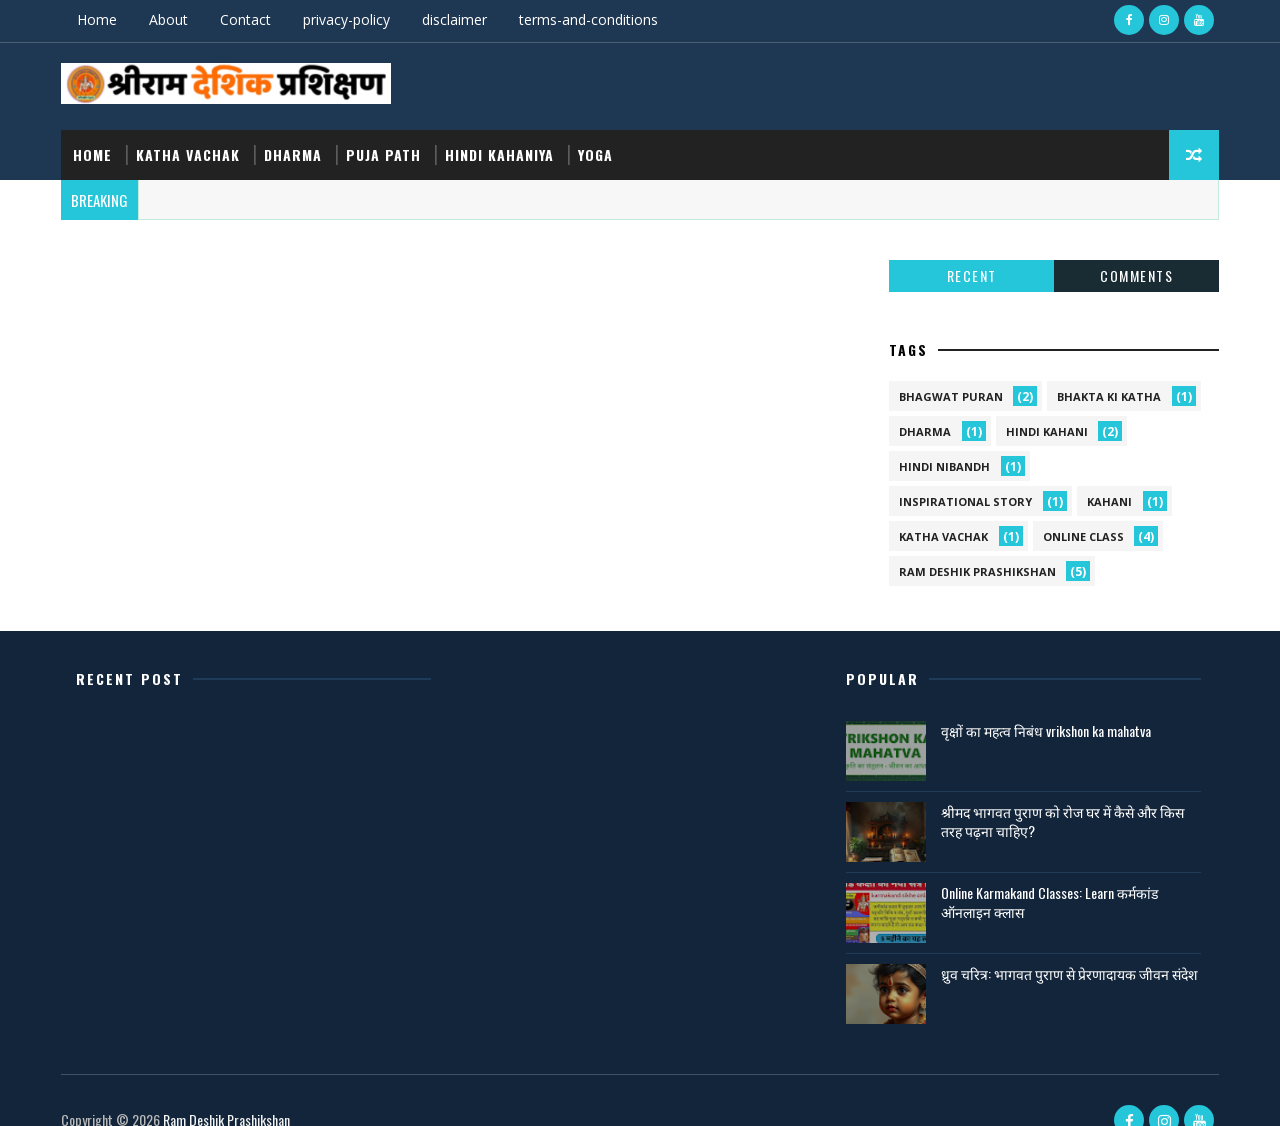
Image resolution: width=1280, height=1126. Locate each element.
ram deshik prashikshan (973, 543)
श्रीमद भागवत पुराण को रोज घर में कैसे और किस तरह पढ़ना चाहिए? (1052, 792)
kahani (1105, 473)
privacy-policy (350, 19)
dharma (297, 146)
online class (1079, 508)
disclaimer (458, 19)
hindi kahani (1043, 403)
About (172, 19)
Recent (968, 247)
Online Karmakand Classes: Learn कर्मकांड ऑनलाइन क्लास (1039, 873)
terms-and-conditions (592, 19)
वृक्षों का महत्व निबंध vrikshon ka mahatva (1036, 701)
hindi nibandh (940, 438)
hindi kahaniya (503, 146)
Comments (1132, 247)
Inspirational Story (961, 473)
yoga (599, 146)
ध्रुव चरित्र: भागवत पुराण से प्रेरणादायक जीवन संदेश (1045, 954)
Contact (249, 19)
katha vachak (192, 146)
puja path (387, 146)
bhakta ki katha (1105, 368)
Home (101, 19)
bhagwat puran (947, 368)
